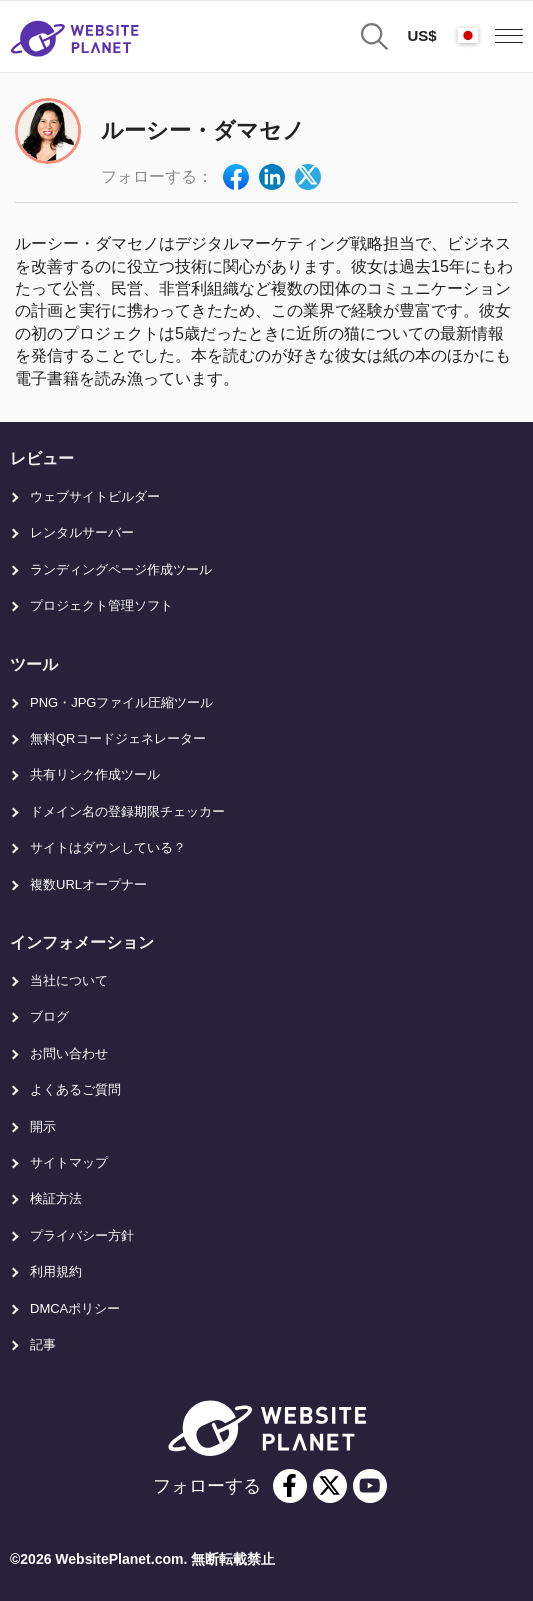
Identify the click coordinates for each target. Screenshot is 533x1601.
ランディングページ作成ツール (121, 569)
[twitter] (330, 1486)
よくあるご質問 (75, 1089)
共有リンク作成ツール (95, 774)
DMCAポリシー (75, 1308)
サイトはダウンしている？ (108, 847)
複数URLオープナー (88, 884)
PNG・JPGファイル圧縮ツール (121, 702)
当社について (69, 980)
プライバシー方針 (82, 1235)
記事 (43, 1344)
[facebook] (290, 1486)
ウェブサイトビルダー (95, 496)
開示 (43, 1126)
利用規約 (56, 1271)
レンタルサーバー (82, 532)
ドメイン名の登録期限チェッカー (127, 811)
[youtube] (370, 1486)
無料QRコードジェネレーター (118, 738)
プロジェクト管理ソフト (101, 605)
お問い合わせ (69, 1053)
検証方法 (56, 1198)
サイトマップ (69, 1162)
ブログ (49, 1016)
